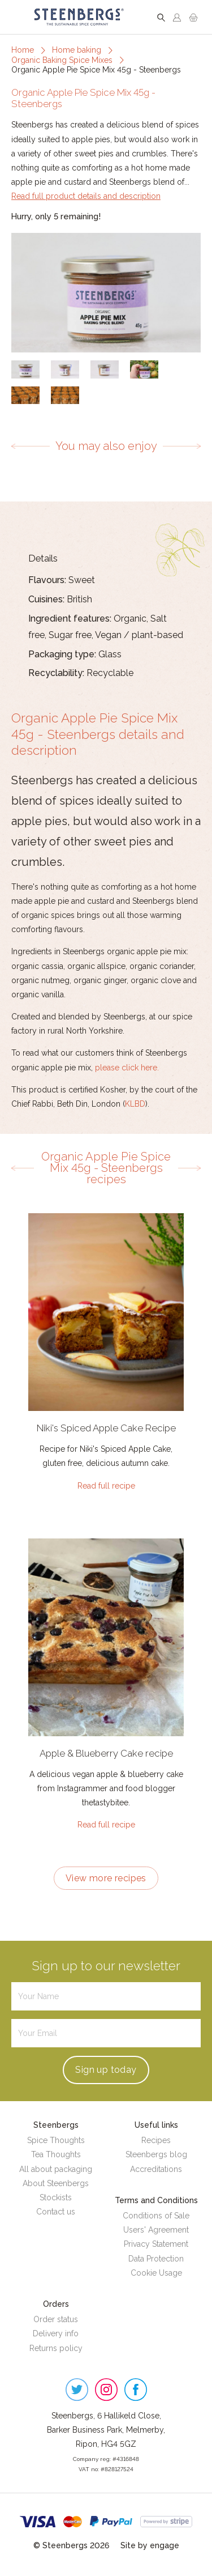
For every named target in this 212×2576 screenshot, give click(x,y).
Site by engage (149, 2545)
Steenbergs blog (156, 2154)
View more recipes (106, 1878)
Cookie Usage (156, 2272)
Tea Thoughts (56, 2154)
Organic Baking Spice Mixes (62, 60)
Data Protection (156, 2258)
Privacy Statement (156, 2243)
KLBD (135, 1103)
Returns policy (56, 2348)
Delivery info (56, 2333)
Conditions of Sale (156, 2215)
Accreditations (156, 2169)
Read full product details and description (86, 196)
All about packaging (55, 2169)
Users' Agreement (156, 2229)
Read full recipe (106, 1485)
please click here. (127, 1067)
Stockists (56, 2197)
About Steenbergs (56, 2183)
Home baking (76, 49)
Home (22, 49)
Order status (55, 2319)
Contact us (55, 2211)
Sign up (105, 2069)
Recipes (156, 2140)
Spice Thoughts (56, 2140)
